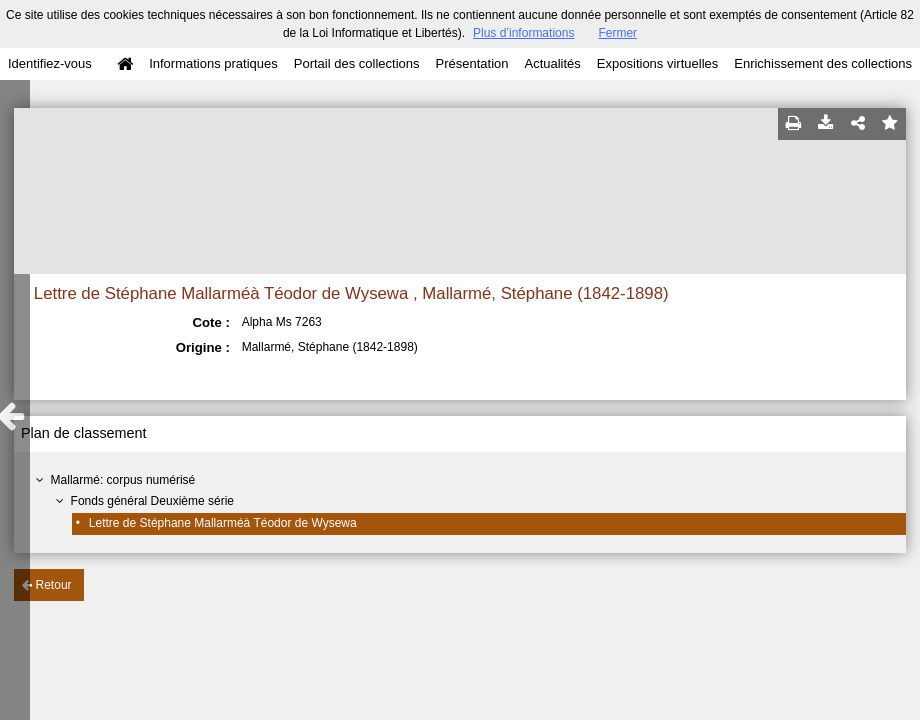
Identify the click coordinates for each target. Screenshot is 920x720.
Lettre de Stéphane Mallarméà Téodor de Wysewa (223, 523)
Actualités (552, 63)
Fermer (617, 33)
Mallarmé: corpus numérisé (123, 480)
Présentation (471, 63)
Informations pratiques (213, 63)
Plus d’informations (523, 33)
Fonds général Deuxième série (152, 501)
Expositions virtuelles (657, 63)
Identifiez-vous (50, 63)
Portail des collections (357, 63)
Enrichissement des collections (823, 63)
